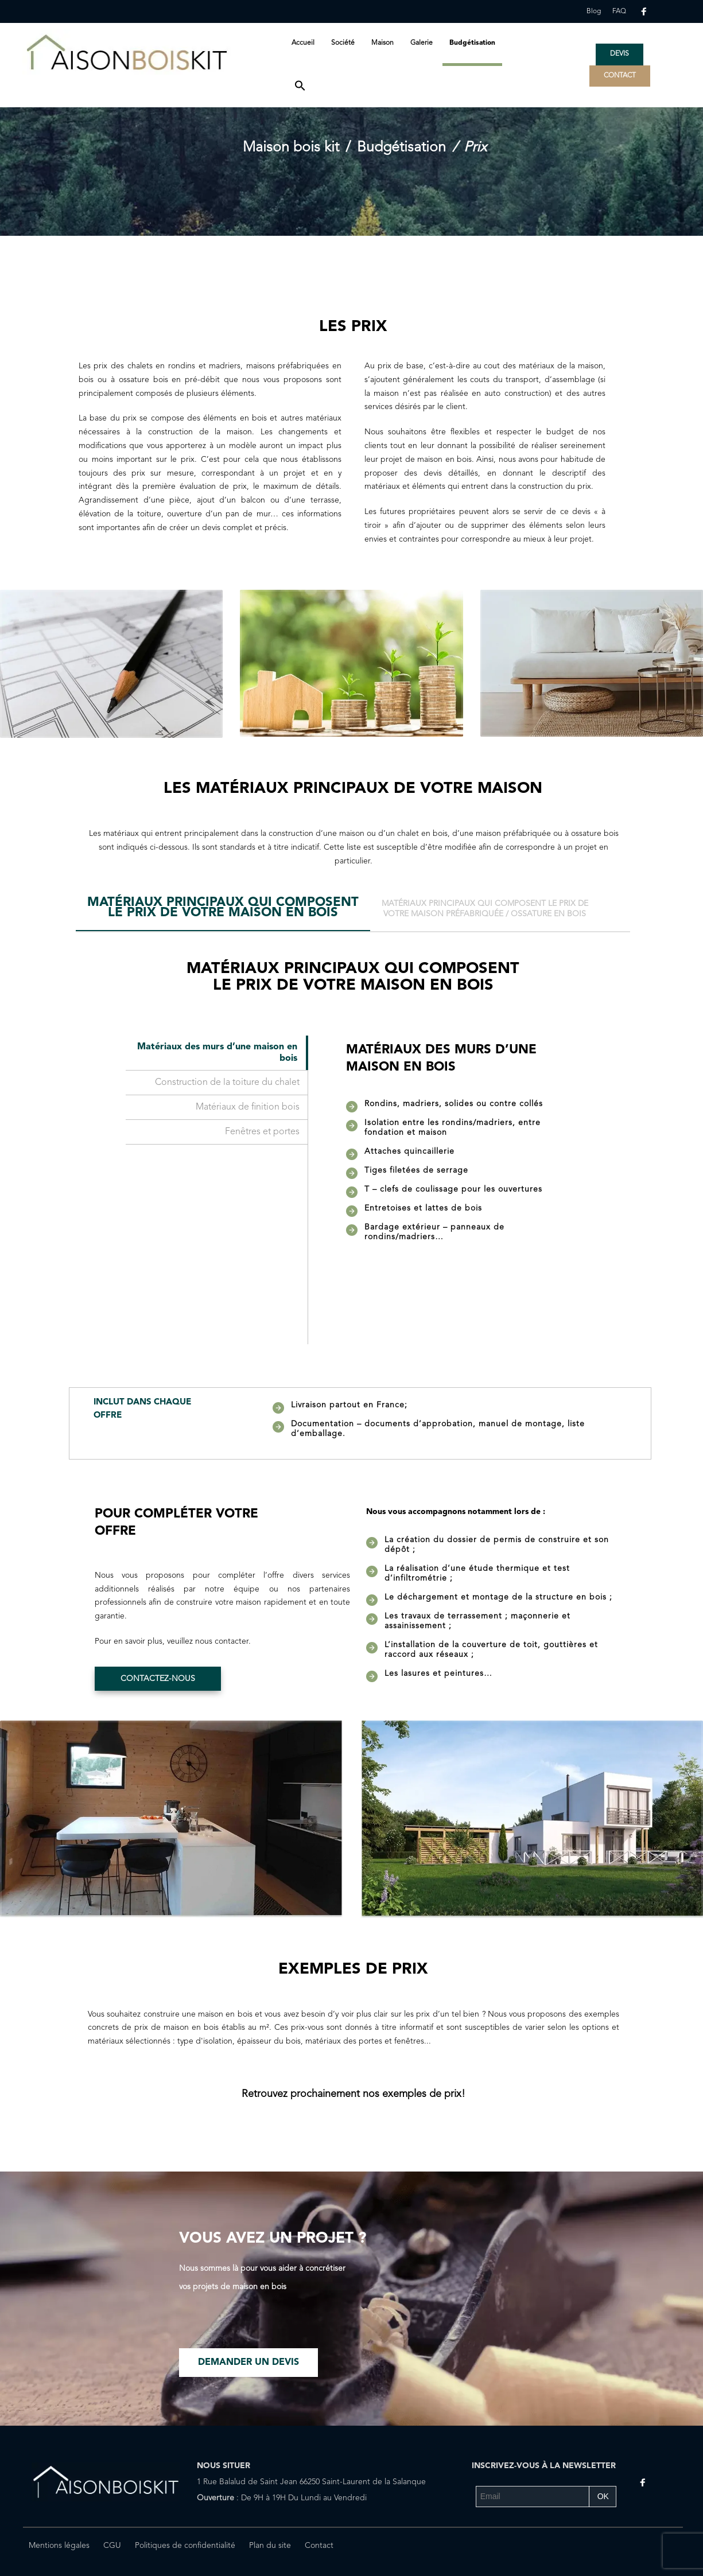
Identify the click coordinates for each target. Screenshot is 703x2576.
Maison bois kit (291, 148)
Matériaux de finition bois (248, 1107)
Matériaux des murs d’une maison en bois (217, 1052)
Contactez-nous (158, 1679)
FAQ (619, 11)
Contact (319, 2546)
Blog (594, 11)
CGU (112, 2546)
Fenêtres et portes (262, 1132)
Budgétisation (401, 148)
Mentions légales (59, 2546)
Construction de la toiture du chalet (227, 1082)
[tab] (223, 912)
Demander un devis (248, 2362)
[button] (300, 86)
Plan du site (270, 2546)
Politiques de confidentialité (185, 2546)
